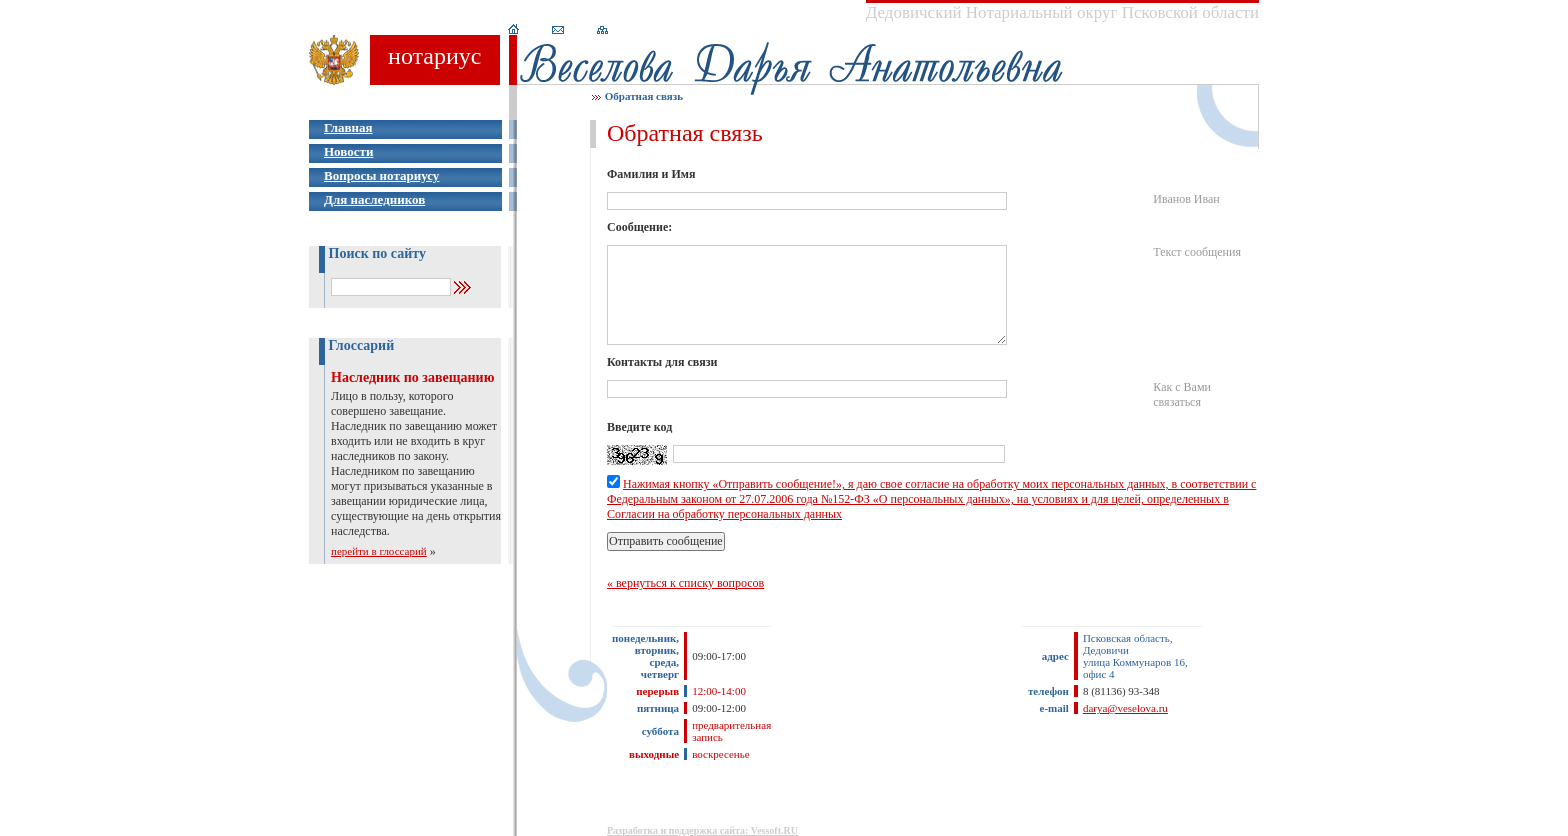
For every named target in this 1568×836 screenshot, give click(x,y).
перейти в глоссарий (379, 551)
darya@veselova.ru (1125, 708)
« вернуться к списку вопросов (685, 583)
